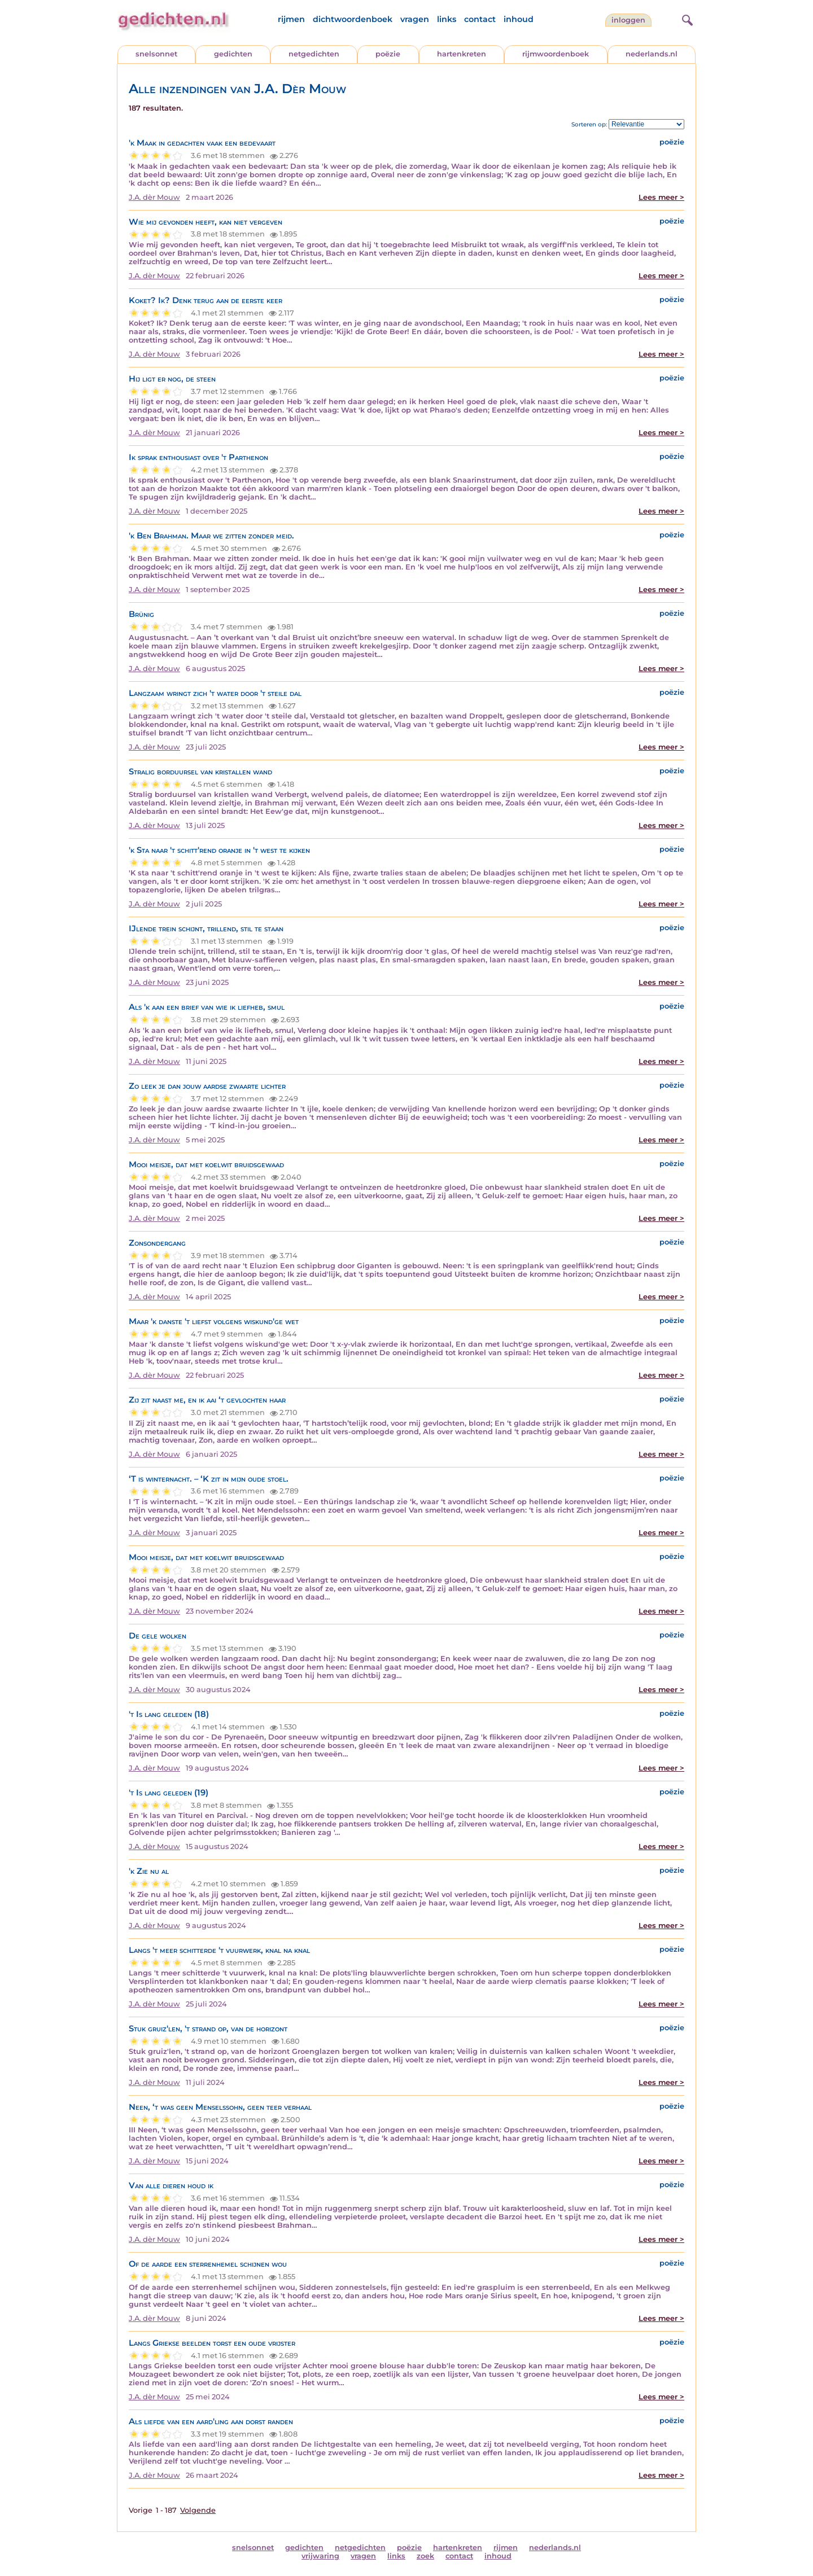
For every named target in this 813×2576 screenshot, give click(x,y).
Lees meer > (661, 197)
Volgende (198, 2510)
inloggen (628, 20)
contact (480, 19)
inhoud (519, 19)
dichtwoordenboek (352, 19)
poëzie (387, 54)
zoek (425, 2556)
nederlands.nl (652, 54)
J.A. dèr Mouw (154, 197)
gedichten (233, 54)
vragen (414, 19)
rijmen (291, 19)
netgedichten (314, 54)
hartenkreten (461, 54)
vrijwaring (320, 2556)
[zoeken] (686, 18)
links (446, 19)
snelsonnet (156, 54)
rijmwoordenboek (555, 54)
